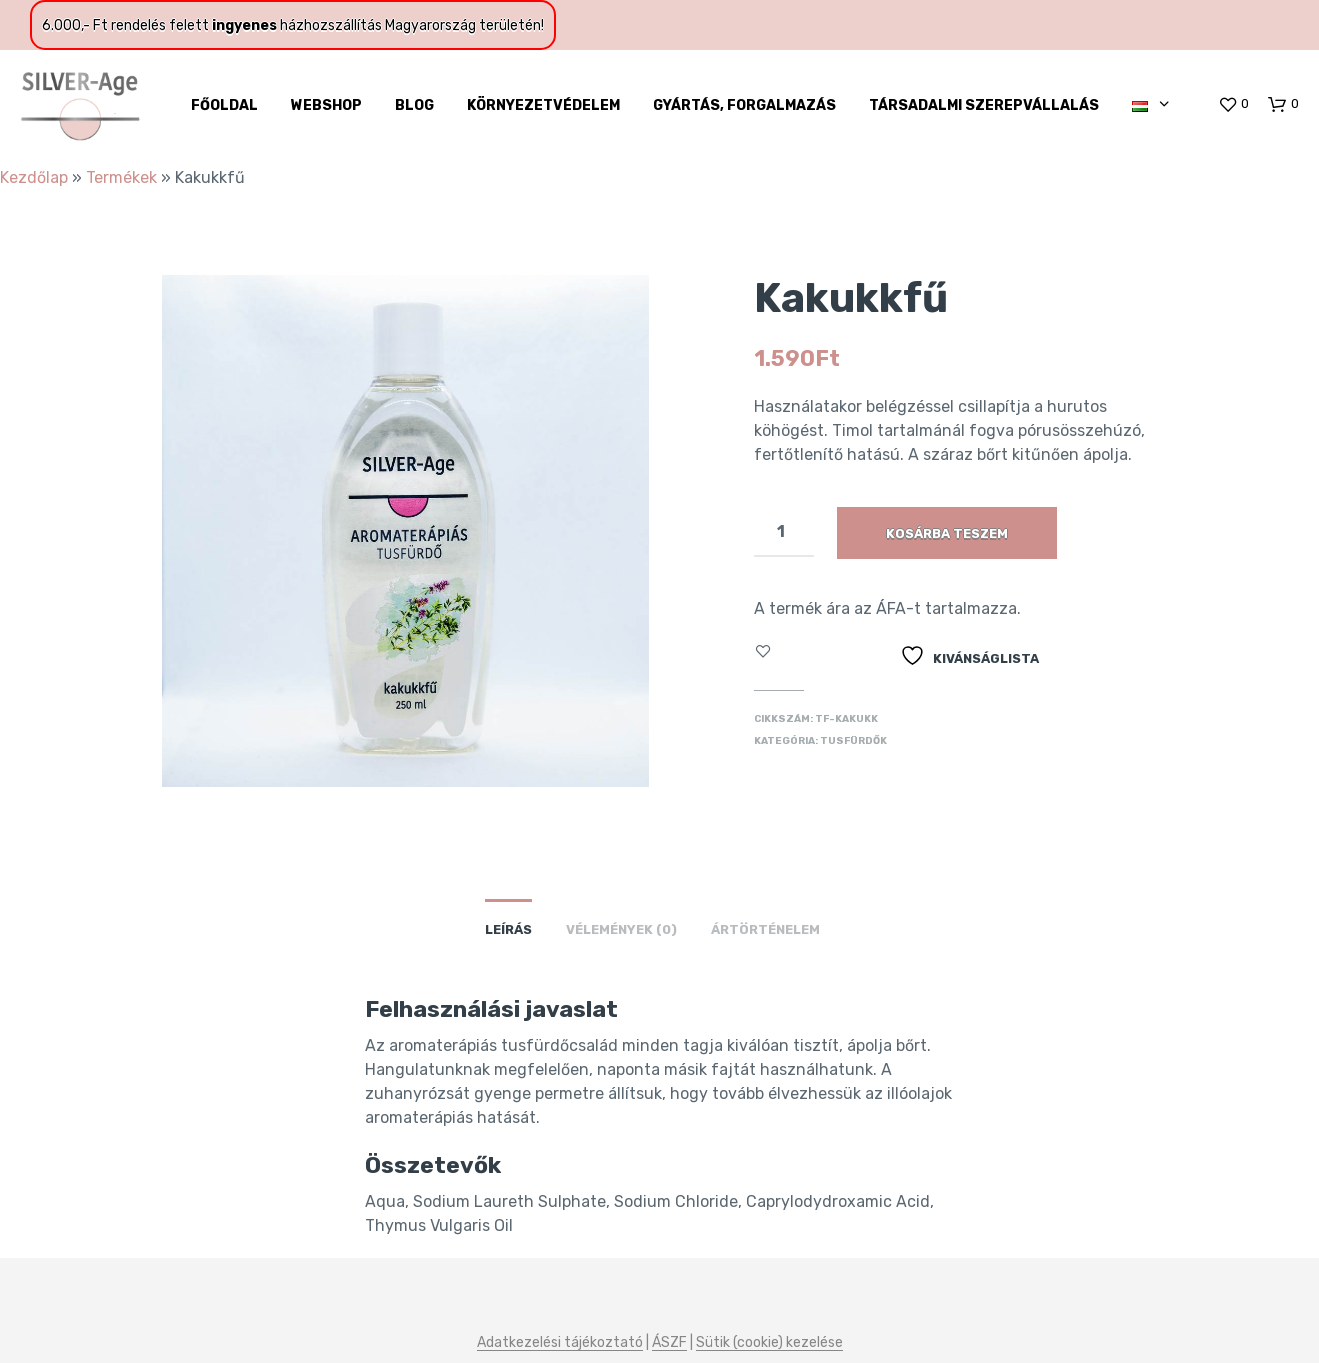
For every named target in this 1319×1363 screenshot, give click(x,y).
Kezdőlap (34, 177)
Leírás (508, 929)
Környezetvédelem (543, 105)
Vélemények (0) (621, 929)
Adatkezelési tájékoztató (560, 1343)
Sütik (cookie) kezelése (769, 1343)
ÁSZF (669, 1343)
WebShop (326, 105)
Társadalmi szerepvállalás (984, 105)
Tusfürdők (853, 741)
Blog (414, 105)
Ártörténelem (765, 929)
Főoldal (224, 105)
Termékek (121, 177)
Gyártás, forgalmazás (744, 105)
